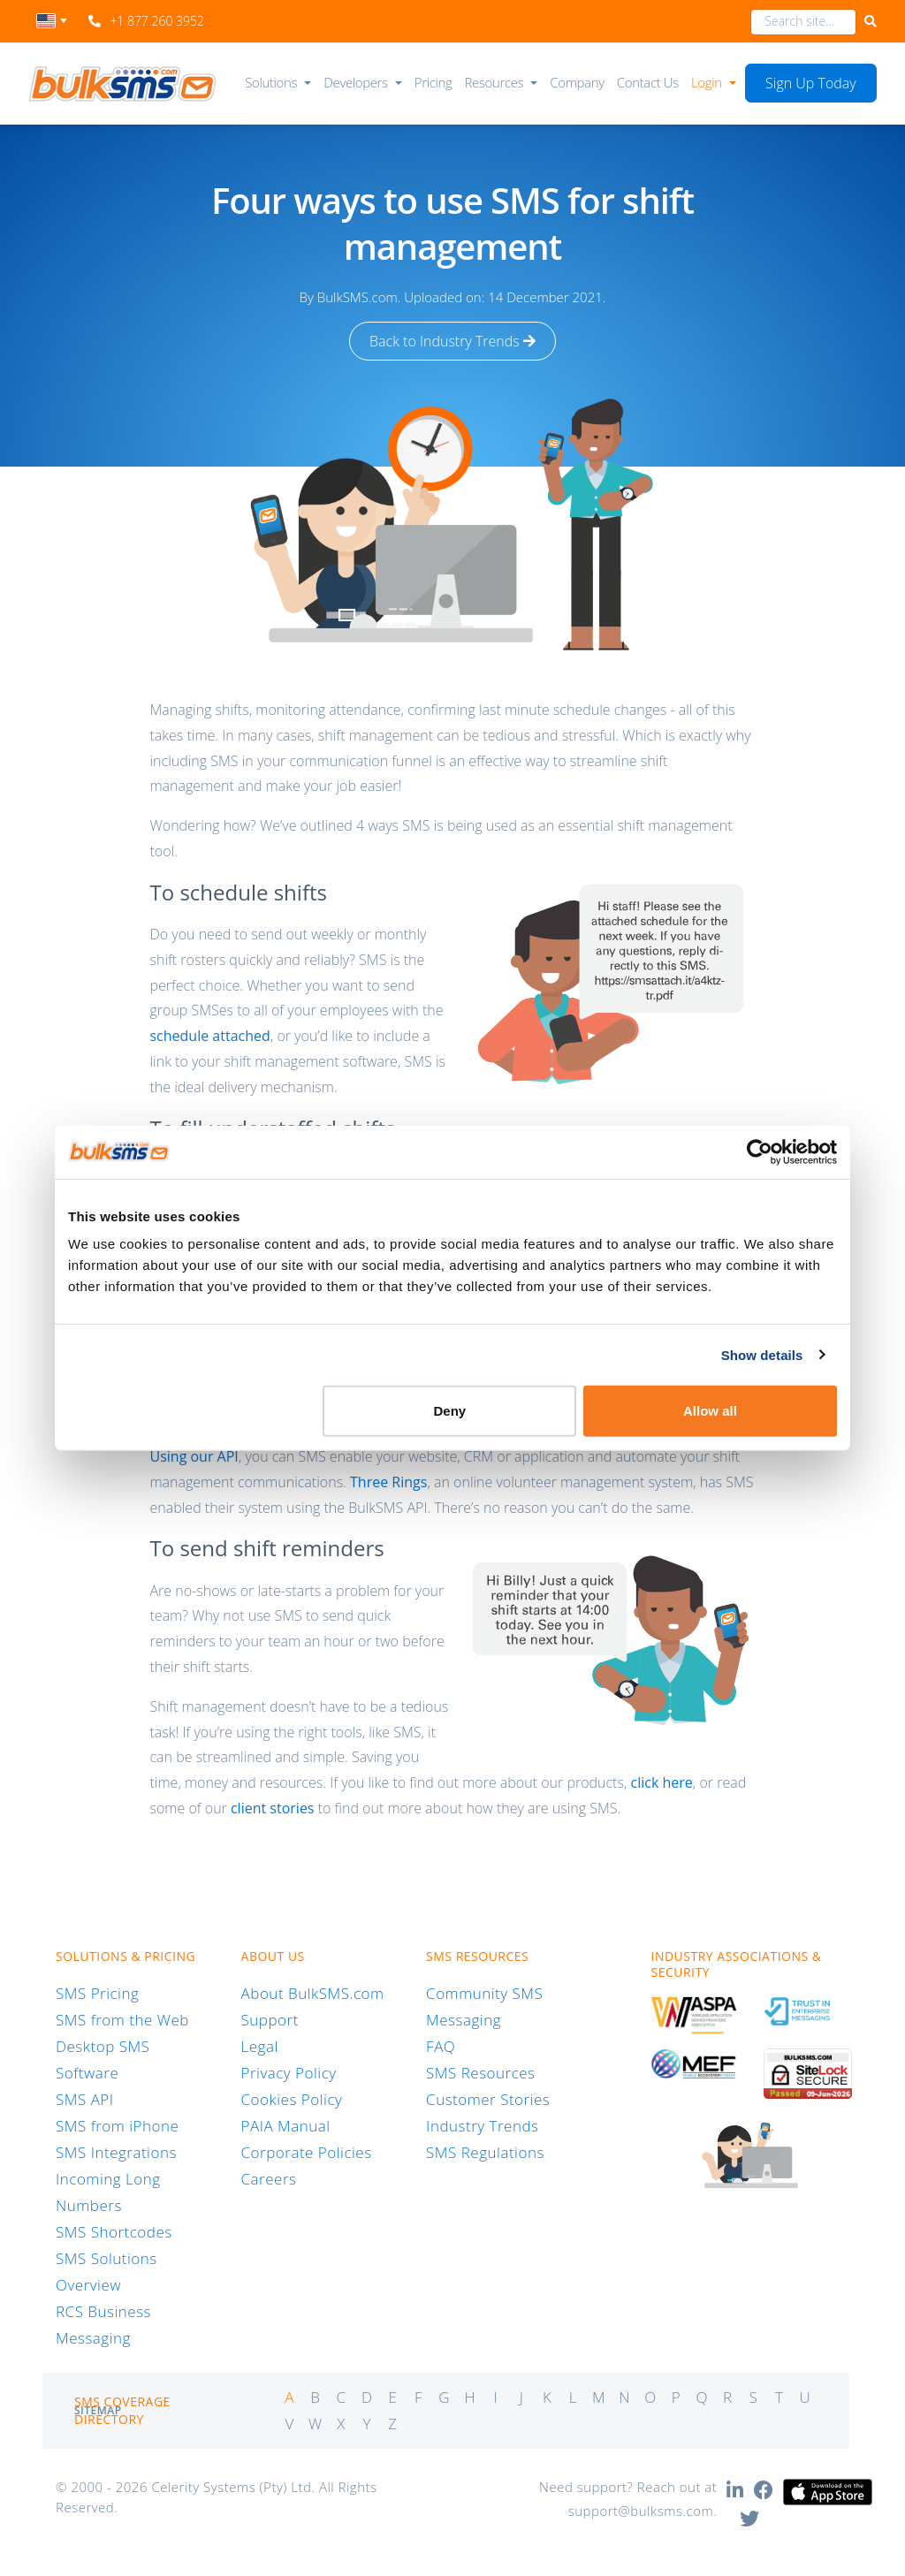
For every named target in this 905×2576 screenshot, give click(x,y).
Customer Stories (488, 2099)
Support (270, 2020)
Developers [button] (355, 82)
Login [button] (706, 82)
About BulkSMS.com (312, 1993)
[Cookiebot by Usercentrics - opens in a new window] (759, 1151)
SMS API (85, 2099)
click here (662, 1782)
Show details (762, 1354)
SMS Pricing (97, 1993)
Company (577, 82)
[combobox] (51, 25)
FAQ (440, 2046)
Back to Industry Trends (452, 341)
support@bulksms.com (641, 2510)
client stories (273, 1808)
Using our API (193, 1456)
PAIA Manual (286, 2126)
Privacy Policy (289, 2073)
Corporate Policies (306, 2152)
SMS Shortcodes (114, 2232)
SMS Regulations (485, 2152)
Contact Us (648, 82)
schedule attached (209, 1035)
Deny (450, 1410)
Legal (259, 2046)
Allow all (710, 1410)
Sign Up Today (810, 83)
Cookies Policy (292, 2099)
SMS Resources (480, 2073)
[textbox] (51, 20)
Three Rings (388, 1482)
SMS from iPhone (117, 2126)
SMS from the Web (122, 2020)
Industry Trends (482, 2126)
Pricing (433, 82)
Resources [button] (494, 82)
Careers (269, 2179)
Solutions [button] (271, 82)
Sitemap (98, 2410)
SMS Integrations (116, 2152)
